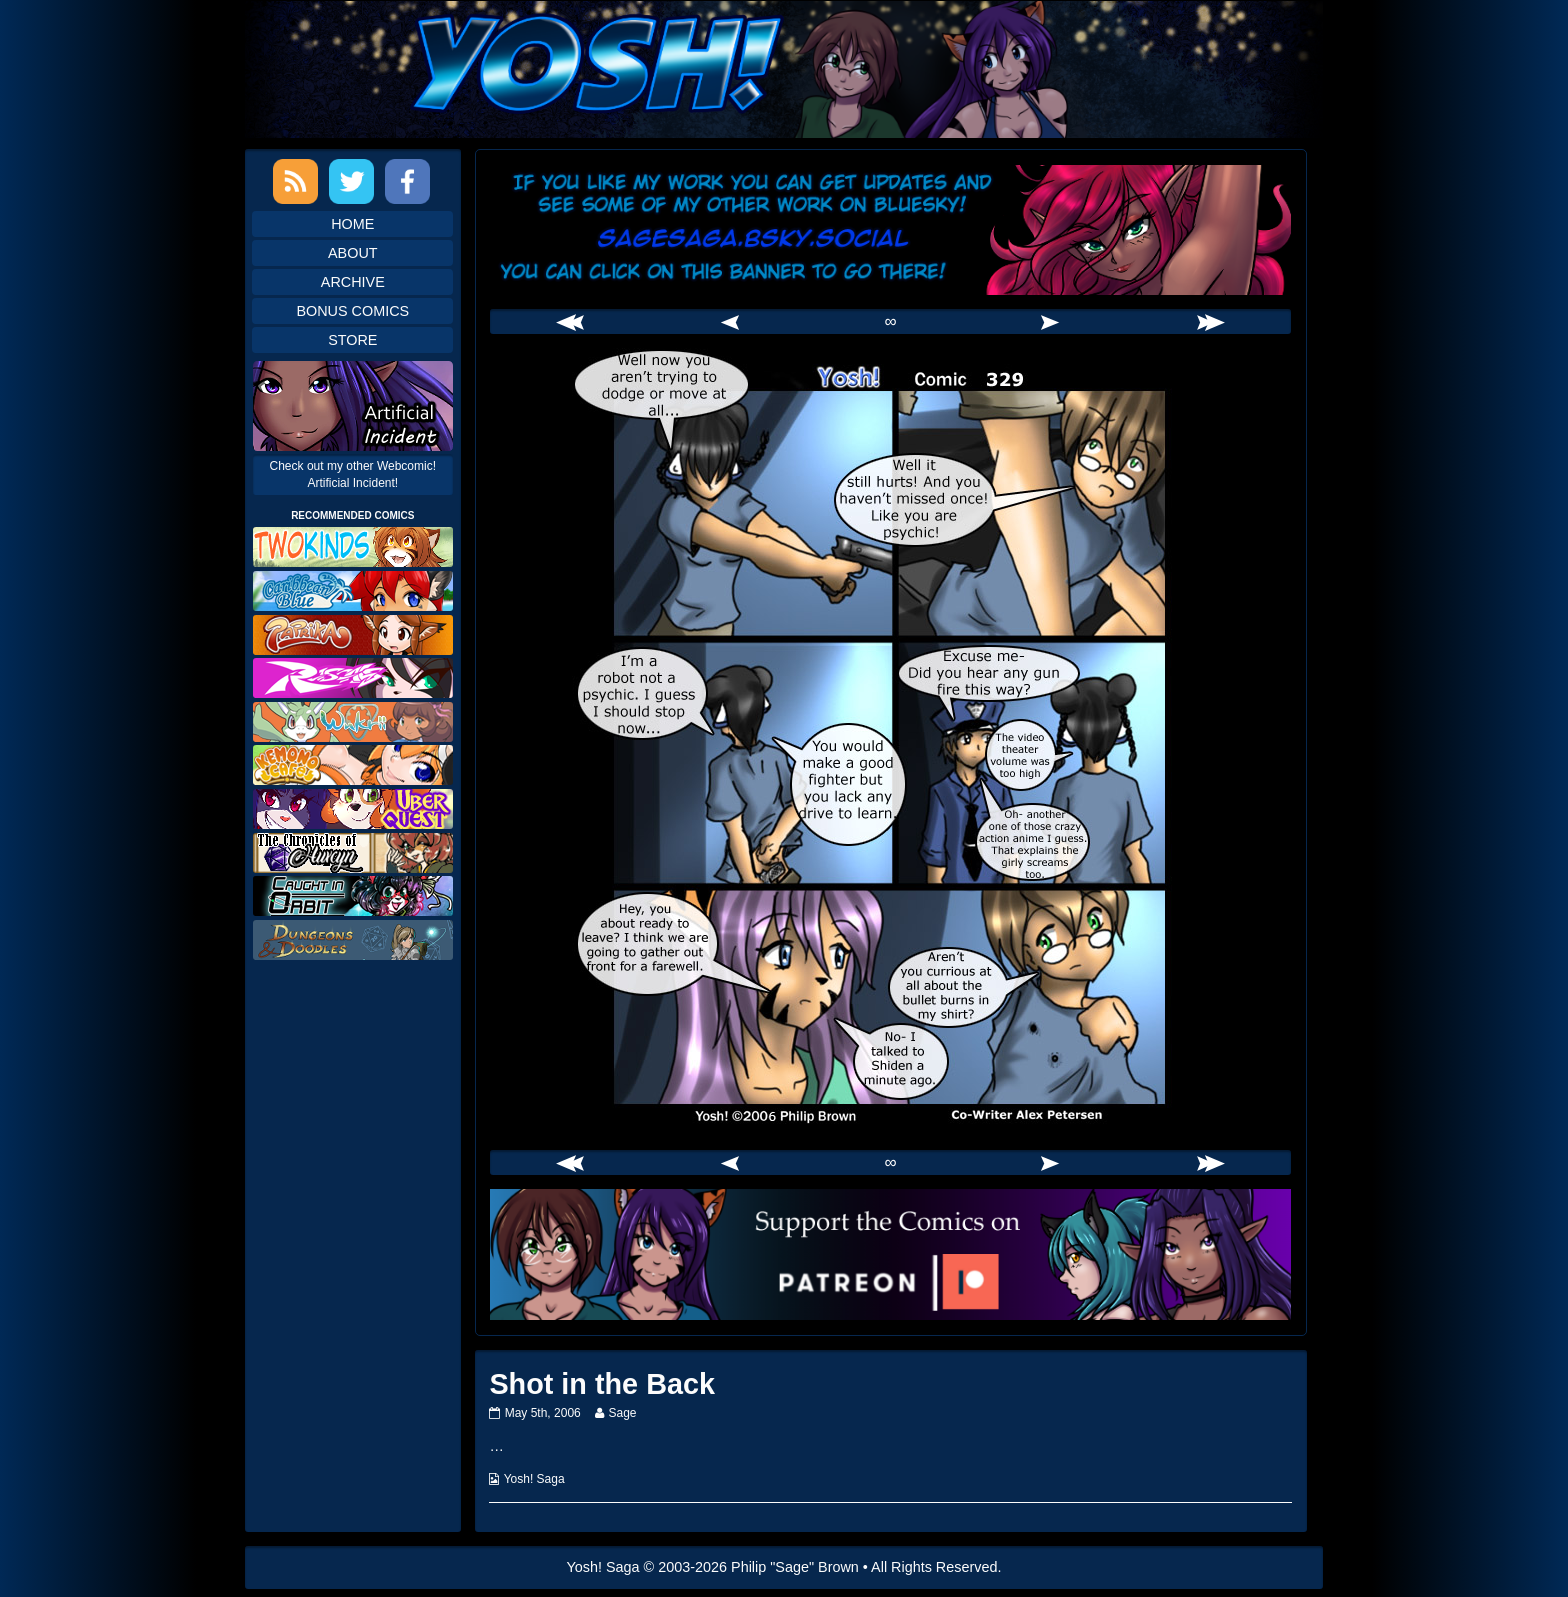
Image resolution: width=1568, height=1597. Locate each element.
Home (352, 224)
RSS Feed (295, 181)
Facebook (407, 181)
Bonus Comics (352, 311)
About (353, 253)
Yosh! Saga (534, 1479)
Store (352, 340)
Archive (353, 282)
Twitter (351, 181)
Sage (621, 1413)
